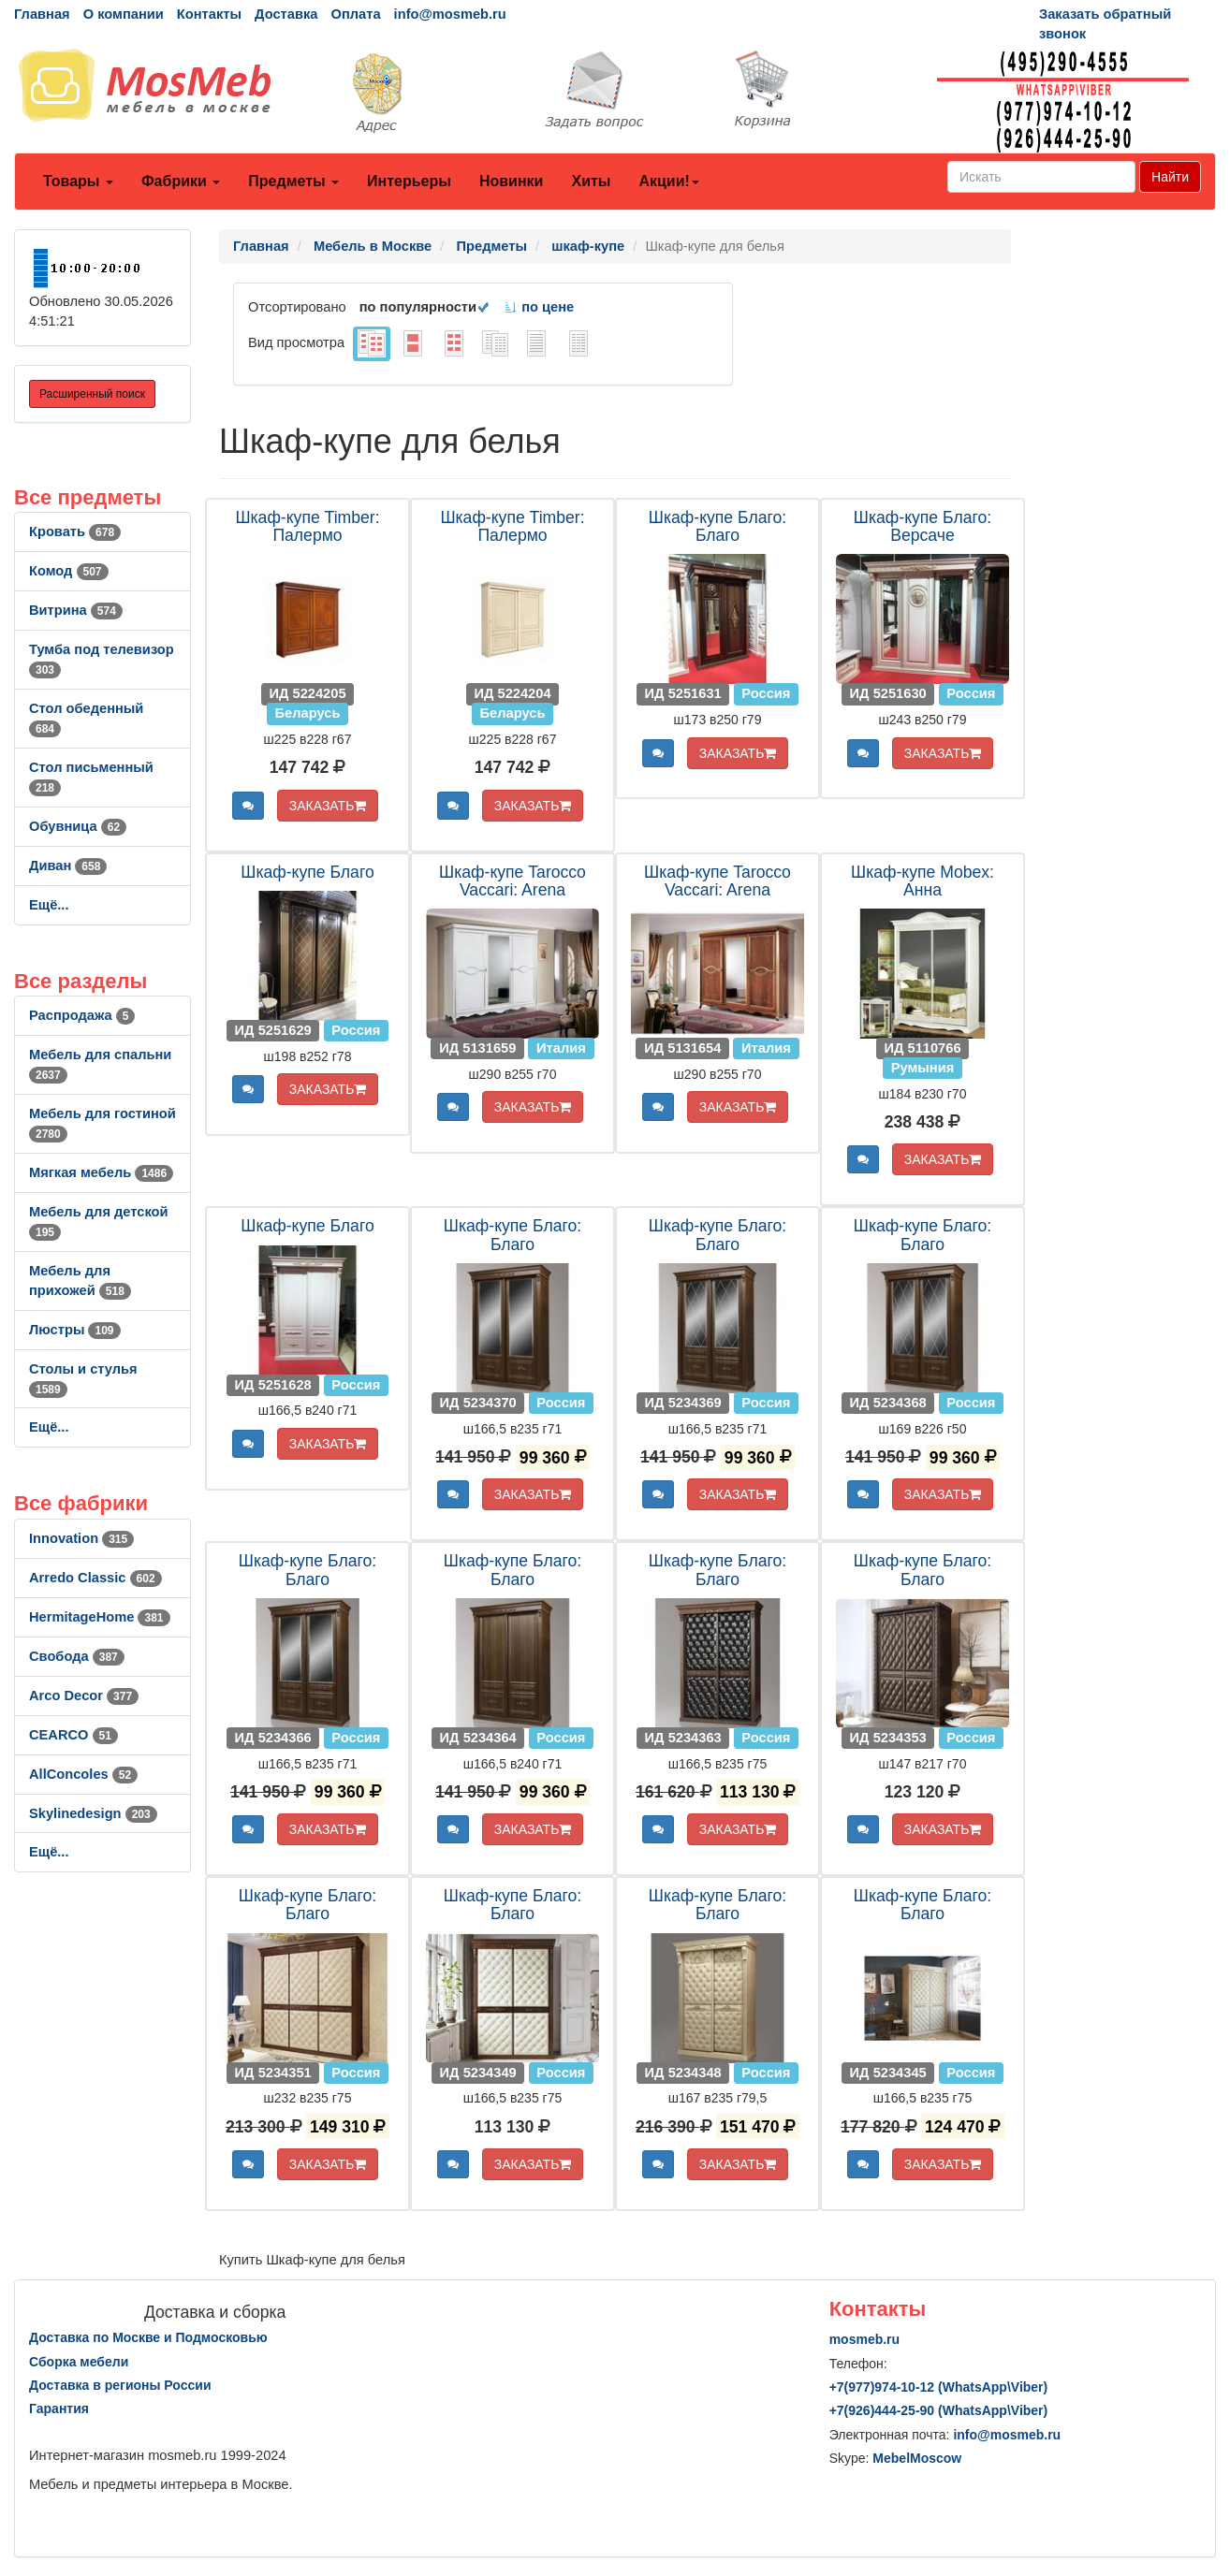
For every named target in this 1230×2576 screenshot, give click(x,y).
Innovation (81, 1538)
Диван (68, 865)
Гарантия (59, 2408)
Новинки (511, 181)
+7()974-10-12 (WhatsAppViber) (938, 2387)
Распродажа (82, 1015)
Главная (42, 14)
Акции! (668, 181)
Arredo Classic (95, 1577)
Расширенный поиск (92, 393)
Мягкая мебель (101, 1172)
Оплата (355, 14)
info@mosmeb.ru (450, 14)
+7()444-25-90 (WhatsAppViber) (938, 2410)
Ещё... (49, 904)
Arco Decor (84, 1695)
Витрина (76, 610)
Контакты (209, 14)
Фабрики (180, 181)
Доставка (286, 14)
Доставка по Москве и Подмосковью (148, 2337)
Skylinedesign (93, 1813)
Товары (78, 181)
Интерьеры (409, 181)
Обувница (77, 826)
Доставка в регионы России (120, 2385)
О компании (123, 14)
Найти (1170, 176)
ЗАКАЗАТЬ (328, 805)
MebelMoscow (916, 2458)
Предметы (293, 181)
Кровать (75, 531)
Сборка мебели (78, 2361)
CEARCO (73, 1734)
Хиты (590, 181)
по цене (539, 306)
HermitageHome (99, 1616)
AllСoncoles (83, 1774)
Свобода (76, 1656)
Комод (69, 570)
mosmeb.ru (864, 2339)
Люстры (75, 1329)
